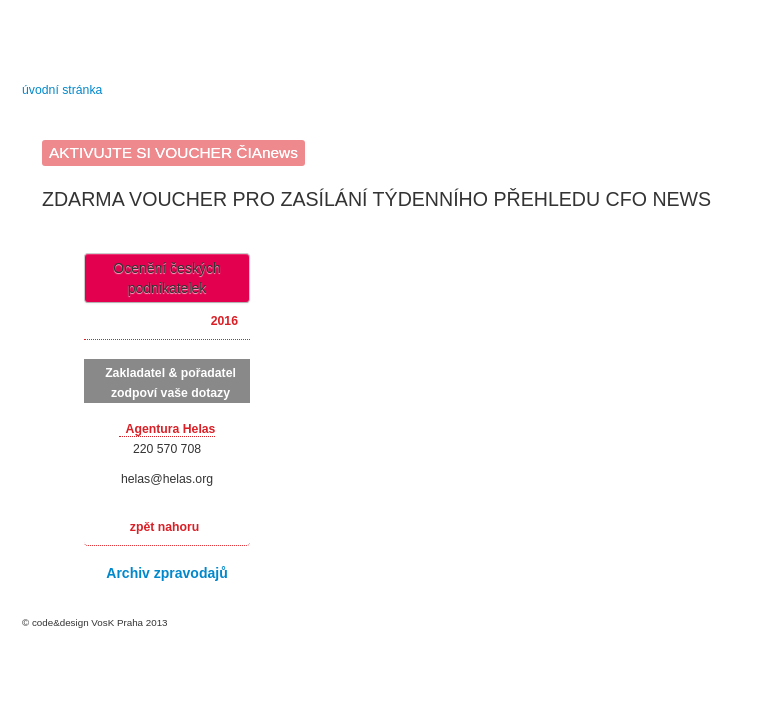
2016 (224, 321)
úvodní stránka (62, 90)
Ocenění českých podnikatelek (166, 278)
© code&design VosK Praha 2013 (95, 622)
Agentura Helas (171, 429)
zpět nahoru (164, 527)
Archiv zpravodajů (166, 573)
